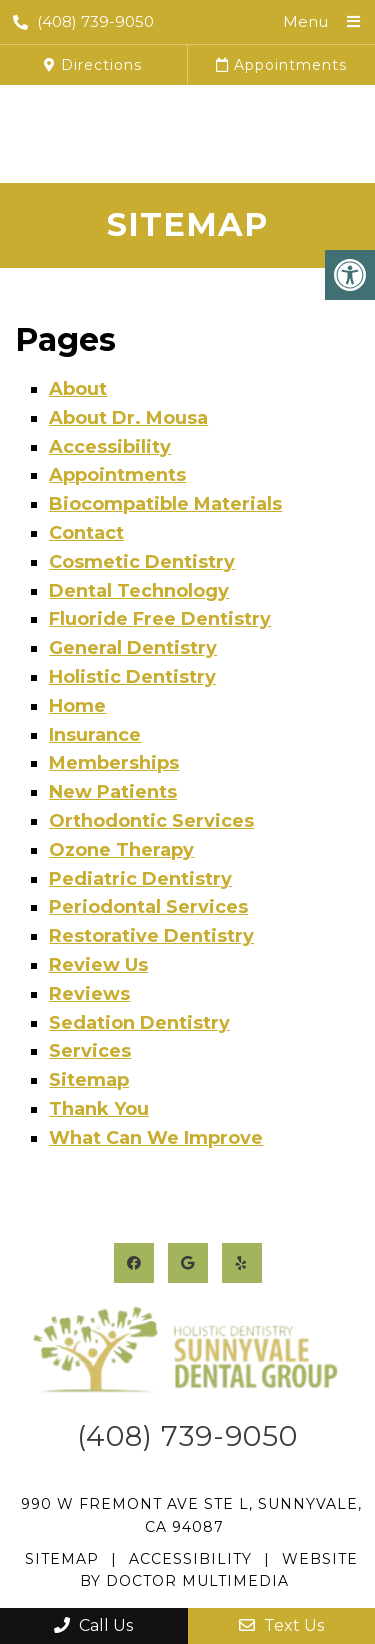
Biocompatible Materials (165, 504)
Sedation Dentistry (139, 1023)
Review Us (98, 965)
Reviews (89, 994)
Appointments (281, 65)
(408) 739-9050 (83, 21)
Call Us (93, 1625)
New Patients (113, 792)
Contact (86, 533)
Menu (305, 21)
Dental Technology (139, 591)
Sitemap (89, 1080)
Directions (93, 65)
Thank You (99, 1109)
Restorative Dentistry (151, 936)
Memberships (114, 763)
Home (77, 706)
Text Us (281, 1625)
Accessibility (110, 447)
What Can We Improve (156, 1138)
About (78, 389)
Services (90, 1051)
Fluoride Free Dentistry (160, 619)
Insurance (95, 735)
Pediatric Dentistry (140, 879)
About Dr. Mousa (128, 418)
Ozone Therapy (121, 850)
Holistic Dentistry (132, 677)
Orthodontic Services (151, 821)
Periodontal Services (148, 907)
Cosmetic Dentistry (142, 562)
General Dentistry (133, 648)
